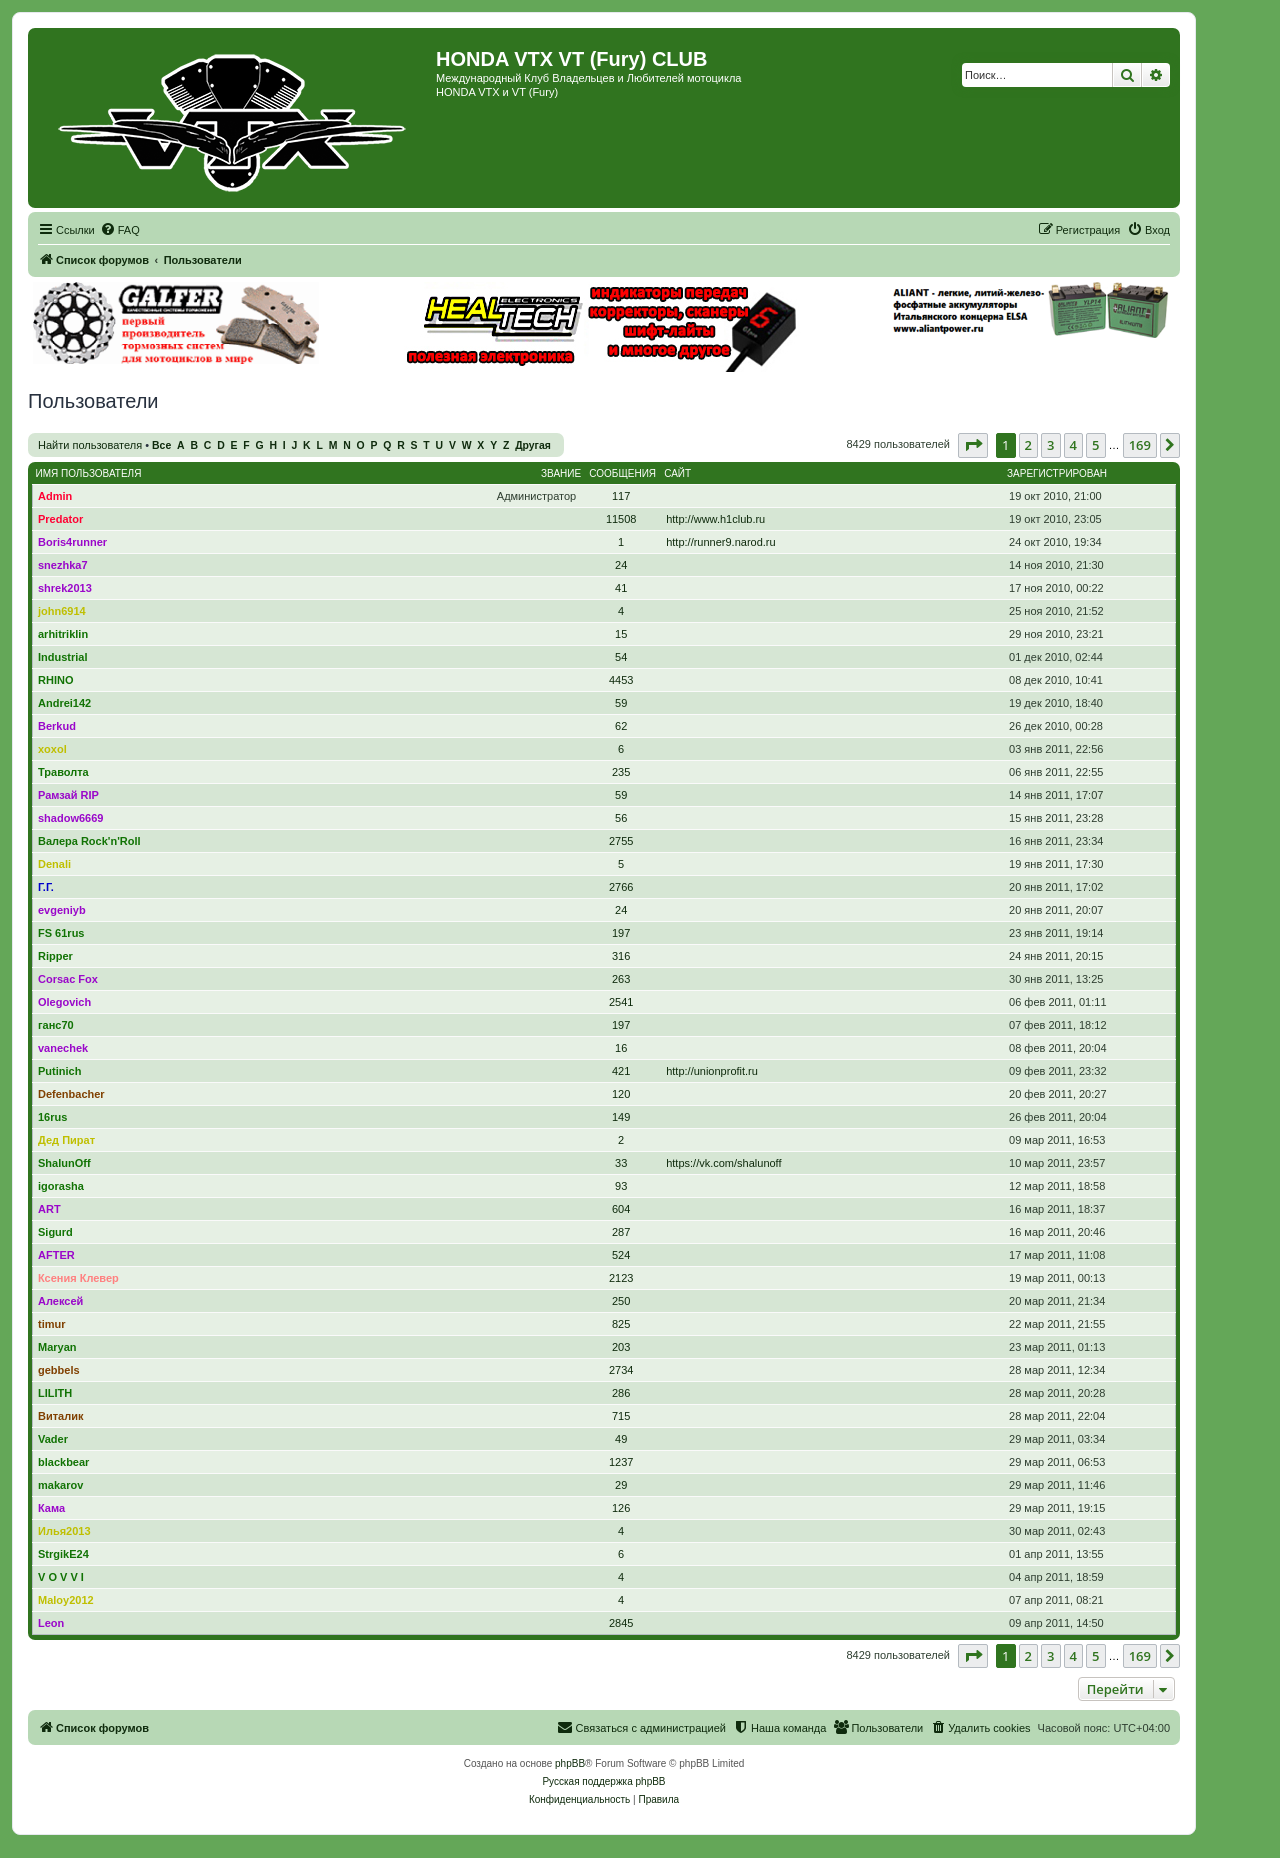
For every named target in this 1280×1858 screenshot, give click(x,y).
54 (621, 657)
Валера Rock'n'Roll (89, 841)
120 (621, 1094)
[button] (973, 445)
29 (621, 1485)
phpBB (570, 1763)
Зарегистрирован (1057, 473)
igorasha (61, 1186)
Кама (51, 1508)
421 (621, 1071)
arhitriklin (63, 634)
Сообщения (622, 473)
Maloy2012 (66, 1600)
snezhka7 (63, 565)
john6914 (62, 611)
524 (621, 1255)
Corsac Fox (68, 979)
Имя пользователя (89, 473)
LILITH (55, 1393)
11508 (621, 519)
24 (621, 565)
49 (621, 1439)
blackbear (63, 1462)
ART (49, 1209)
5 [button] (1095, 445)
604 (621, 1209)
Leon (51, 1623)
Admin (55, 496)
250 (621, 1301)
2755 (621, 841)
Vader (53, 1439)
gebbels (59, 1370)
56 (621, 818)
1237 (621, 1462)
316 (621, 956)
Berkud (57, 726)
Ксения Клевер (78, 1278)
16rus (52, 1117)
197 (621, 933)
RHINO (55, 680)
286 (621, 1393)
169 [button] (1140, 445)
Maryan (57, 1347)
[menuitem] (120, 230)
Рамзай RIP (68, 795)
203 (621, 1347)
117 (621, 496)
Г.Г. (46, 887)
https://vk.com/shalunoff (723, 1163)
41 (621, 588)
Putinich (59, 1071)
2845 (621, 1623)
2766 (621, 887)
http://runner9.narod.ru (720, 542)
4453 (621, 680)
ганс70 (56, 1025)
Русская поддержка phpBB (603, 1781)
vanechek (63, 1048)
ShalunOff (64, 1163)
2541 (621, 1002)
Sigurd (55, 1232)
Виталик (60, 1416)
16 (621, 1048)
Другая (533, 445)
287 (621, 1232)
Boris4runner (72, 542)
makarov (60, 1485)
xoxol (52, 749)
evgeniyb (62, 910)
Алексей (60, 1301)
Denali (54, 864)
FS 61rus (61, 933)
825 (621, 1324)
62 (621, 726)
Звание (561, 473)
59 (621, 703)
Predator (60, 519)
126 (621, 1508)
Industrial (63, 657)
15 (621, 634)
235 (621, 772)
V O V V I (61, 1577)
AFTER (56, 1255)
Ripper (55, 956)
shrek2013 (65, 588)
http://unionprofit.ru (712, 1071)
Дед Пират (66, 1140)
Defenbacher (71, 1094)
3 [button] (1050, 445)
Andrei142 (64, 703)
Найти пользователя (90, 445)
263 (621, 979)
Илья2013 (64, 1531)
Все (161, 445)
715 (621, 1416)
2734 (621, 1370)
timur (52, 1324)
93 (621, 1186)
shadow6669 (70, 818)
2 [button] (1028, 445)
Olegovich (64, 1002)
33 (621, 1163)
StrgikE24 (63, 1554)
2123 (621, 1278)
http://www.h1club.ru (715, 519)
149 (621, 1117)
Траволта (63, 772)
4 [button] (1073, 445)
